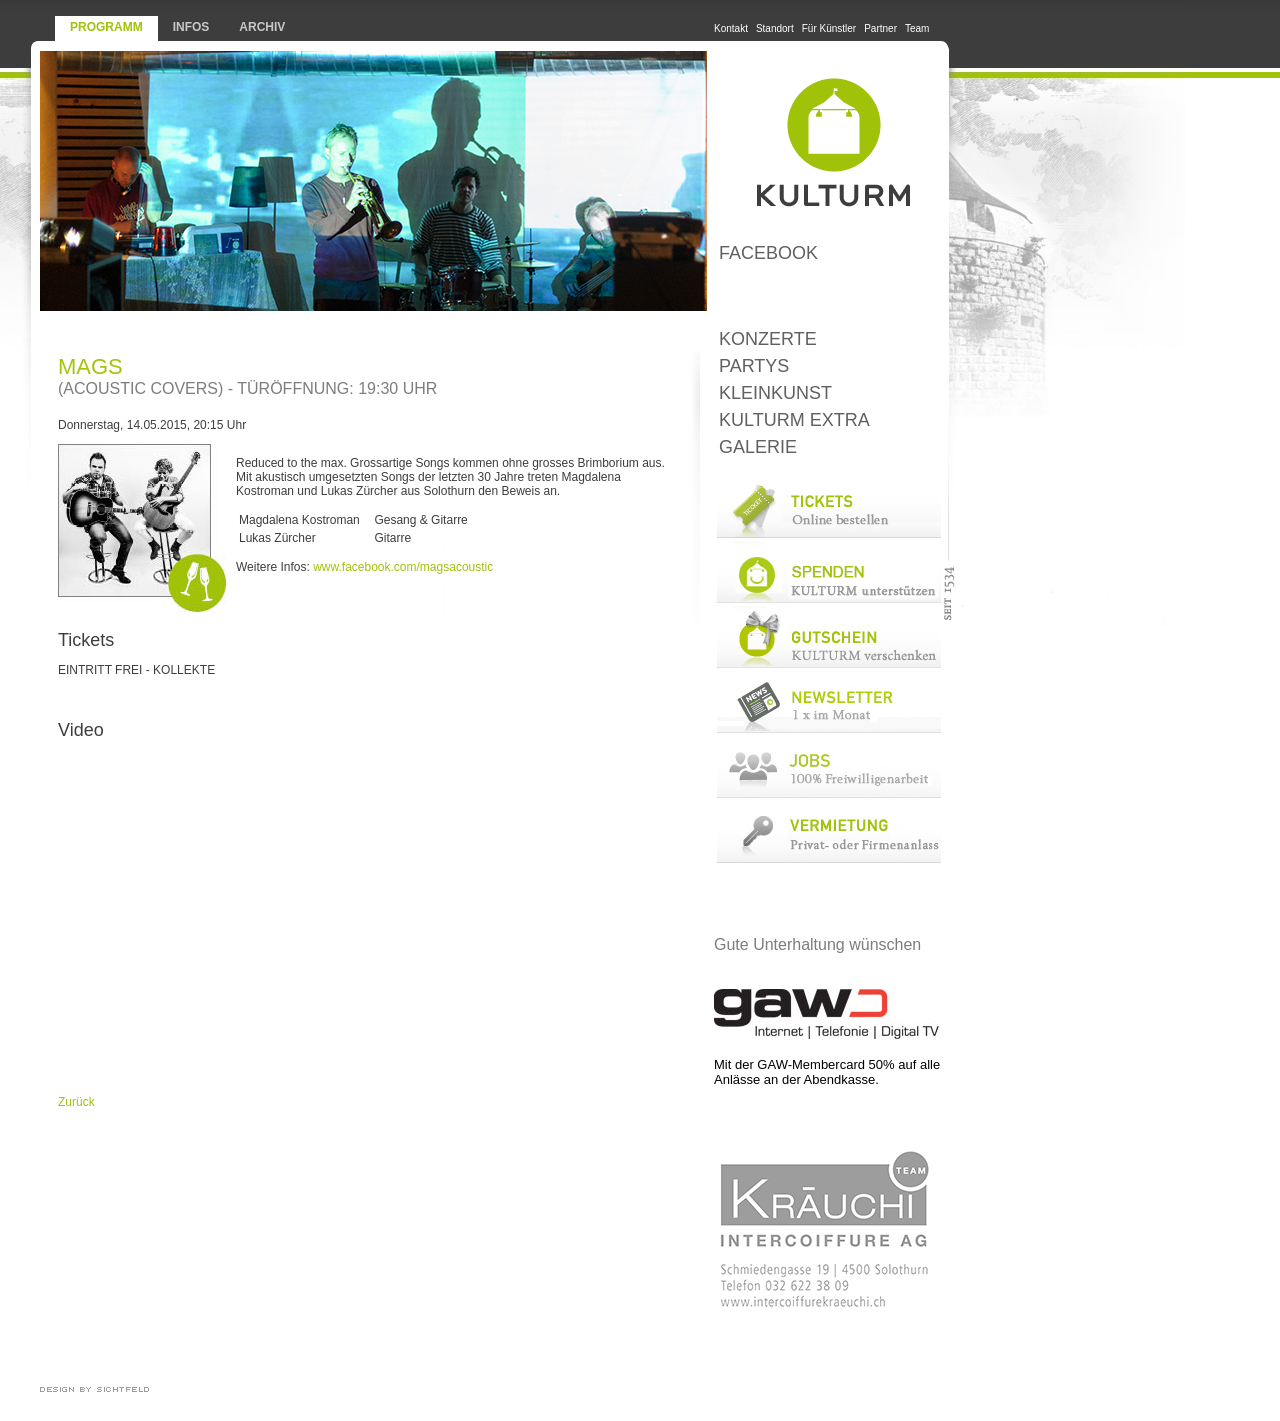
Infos (191, 27)
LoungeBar (827, 296)
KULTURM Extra (794, 420)
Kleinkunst (775, 393)
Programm (106, 27)
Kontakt (731, 28)
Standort (775, 28)
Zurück (76, 1102)
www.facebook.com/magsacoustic (403, 567)
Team (917, 28)
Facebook (768, 253)
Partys (754, 366)
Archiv (262, 27)
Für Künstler (829, 28)
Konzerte (768, 339)
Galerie (758, 447)
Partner (880, 28)
